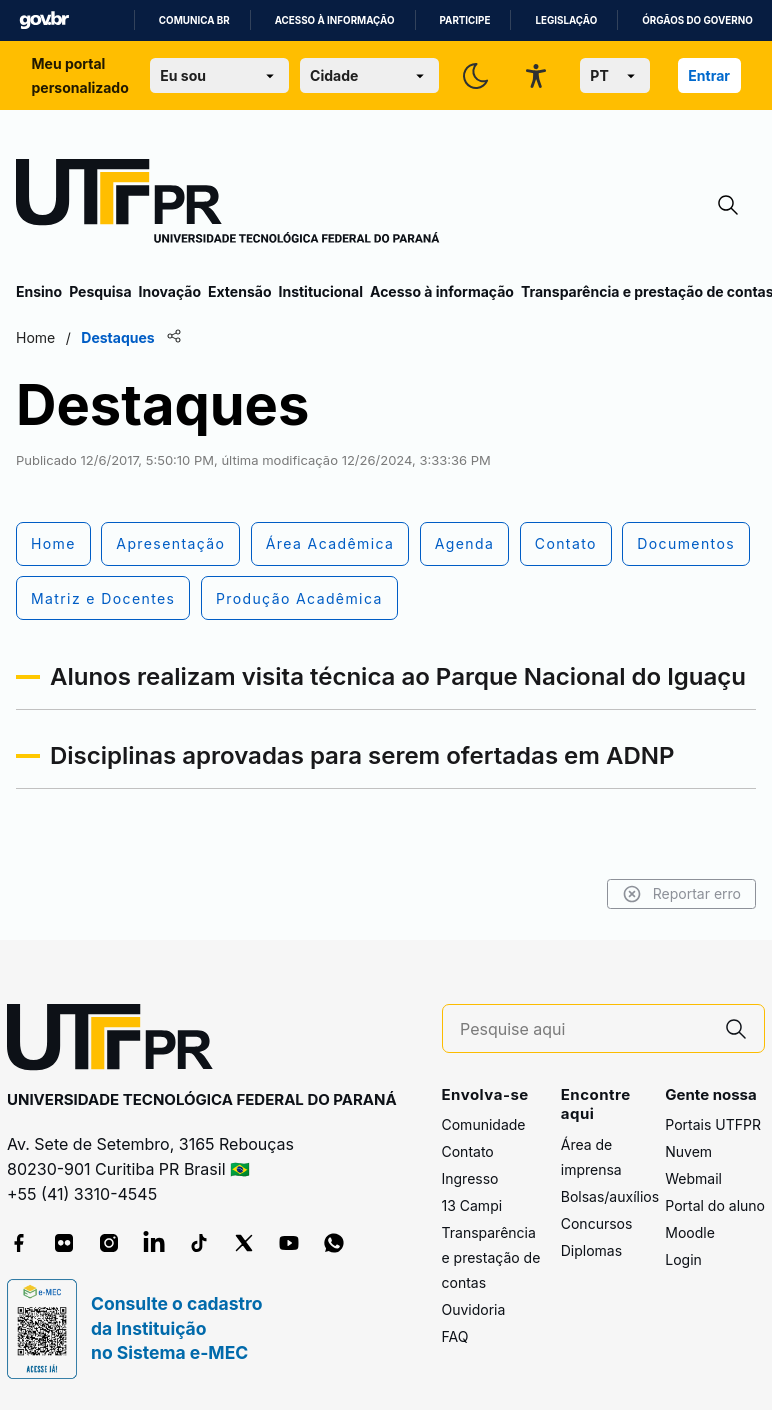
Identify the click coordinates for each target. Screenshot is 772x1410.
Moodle (690, 1232)
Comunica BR (194, 20)
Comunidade (484, 1124)
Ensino (39, 291)
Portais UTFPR (713, 1124)
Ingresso (470, 1178)
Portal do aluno (715, 1205)
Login (683, 1259)
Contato (468, 1151)
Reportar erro (681, 894)
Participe (465, 20)
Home (35, 337)
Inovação (170, 291)
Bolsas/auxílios (610, 1196)
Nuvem (688, 1151)
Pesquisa (100, 291)
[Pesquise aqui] (584, 1029)
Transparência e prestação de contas (491, 1257)
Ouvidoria (474, 1309)
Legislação (566, 20)
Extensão (239, 291)
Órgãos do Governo (697, 20)
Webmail (693, 1178)
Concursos (597, 1223)
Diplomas (591, 1250)
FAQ (455, 1336)
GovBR (44, 20)
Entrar (709, 75)
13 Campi (472, 1205)
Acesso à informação (335, 20)
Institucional (320, 291)
